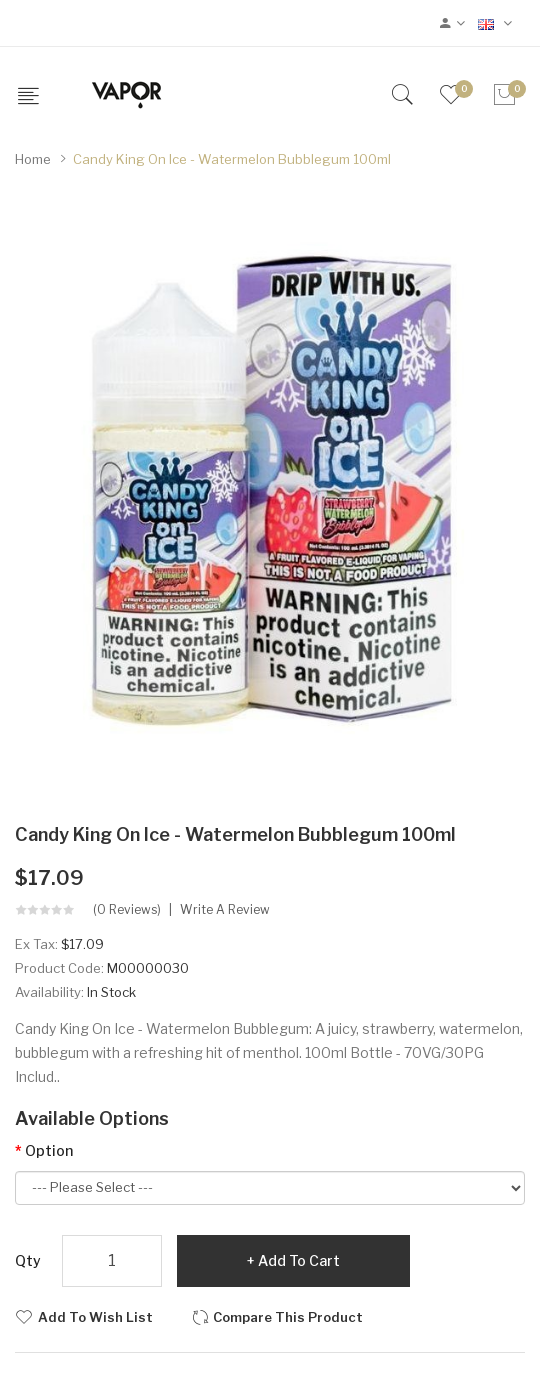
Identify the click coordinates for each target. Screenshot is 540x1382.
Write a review (225, 910)
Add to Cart (299, 1260)
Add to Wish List (95, 1317)
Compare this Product (288, 1317)
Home (33, 159)
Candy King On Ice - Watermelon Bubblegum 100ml (232, 159)
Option (49, 1150)
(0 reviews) (127, 910)
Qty (28, 1260)
